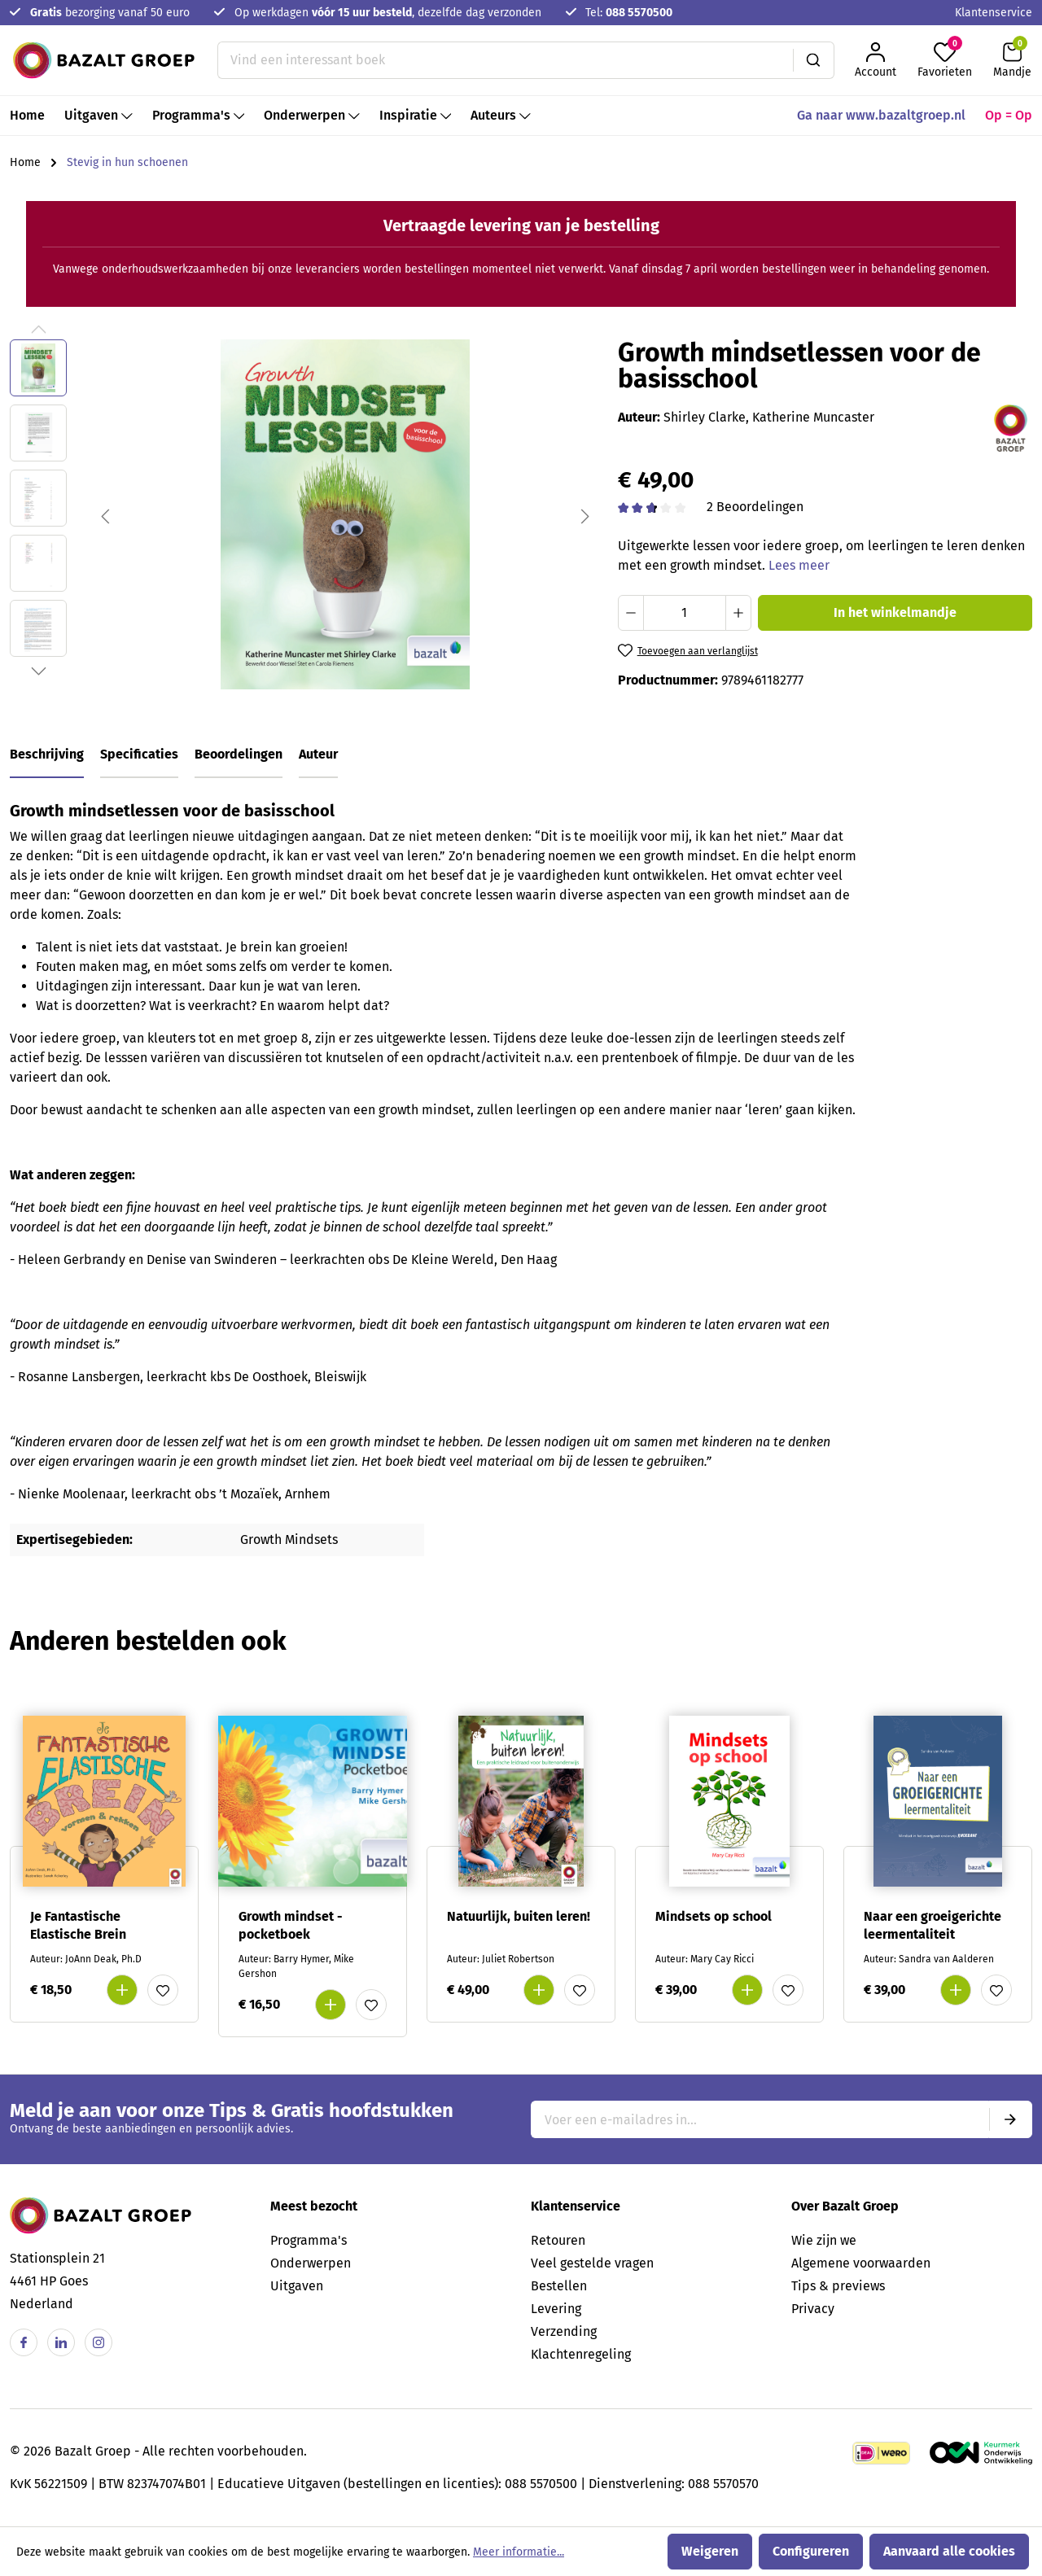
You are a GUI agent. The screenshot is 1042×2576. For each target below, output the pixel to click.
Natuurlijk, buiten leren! (518, 1916)
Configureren (811, 2551)
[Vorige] (105, 514)
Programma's (308, 2240)
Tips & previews (838, 2286)
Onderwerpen (310, 2263)
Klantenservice (993, 13)
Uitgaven (296, 2286)
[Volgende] (585, 514)
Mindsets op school (713, 1916)
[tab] (47, 755)
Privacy (812, 2308)
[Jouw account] (875, 60)
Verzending (564, 2331)
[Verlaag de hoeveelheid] (631, 613)
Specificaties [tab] (139, 754)
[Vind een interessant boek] (505, 60)
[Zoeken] (813, 60)
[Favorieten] (945, 60)
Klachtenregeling (581, 2354)
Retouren (558, 2240)
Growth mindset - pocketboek (291, 1925)
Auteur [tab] (318, 754)
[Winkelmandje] (1012, 60)
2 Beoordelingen (755, 506)
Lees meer (799, 565)
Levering (556, 2308)
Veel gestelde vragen (592, 2263)
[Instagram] (98, 2342)
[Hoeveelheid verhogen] (738, 613)
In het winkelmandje (895, 612)
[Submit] (1010, 2119)
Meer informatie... (518, 2552)
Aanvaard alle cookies (949, 2551)
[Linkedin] (61, 2342)
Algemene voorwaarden (860, 2263)
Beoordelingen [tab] (238, 754)
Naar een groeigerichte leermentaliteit (932, 1925)
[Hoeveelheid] (684, 613)
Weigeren (709, 2551)
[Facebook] (23, 2342)
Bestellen (559, 2286)
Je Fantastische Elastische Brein (78, 1925)
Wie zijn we (823, 2240)
